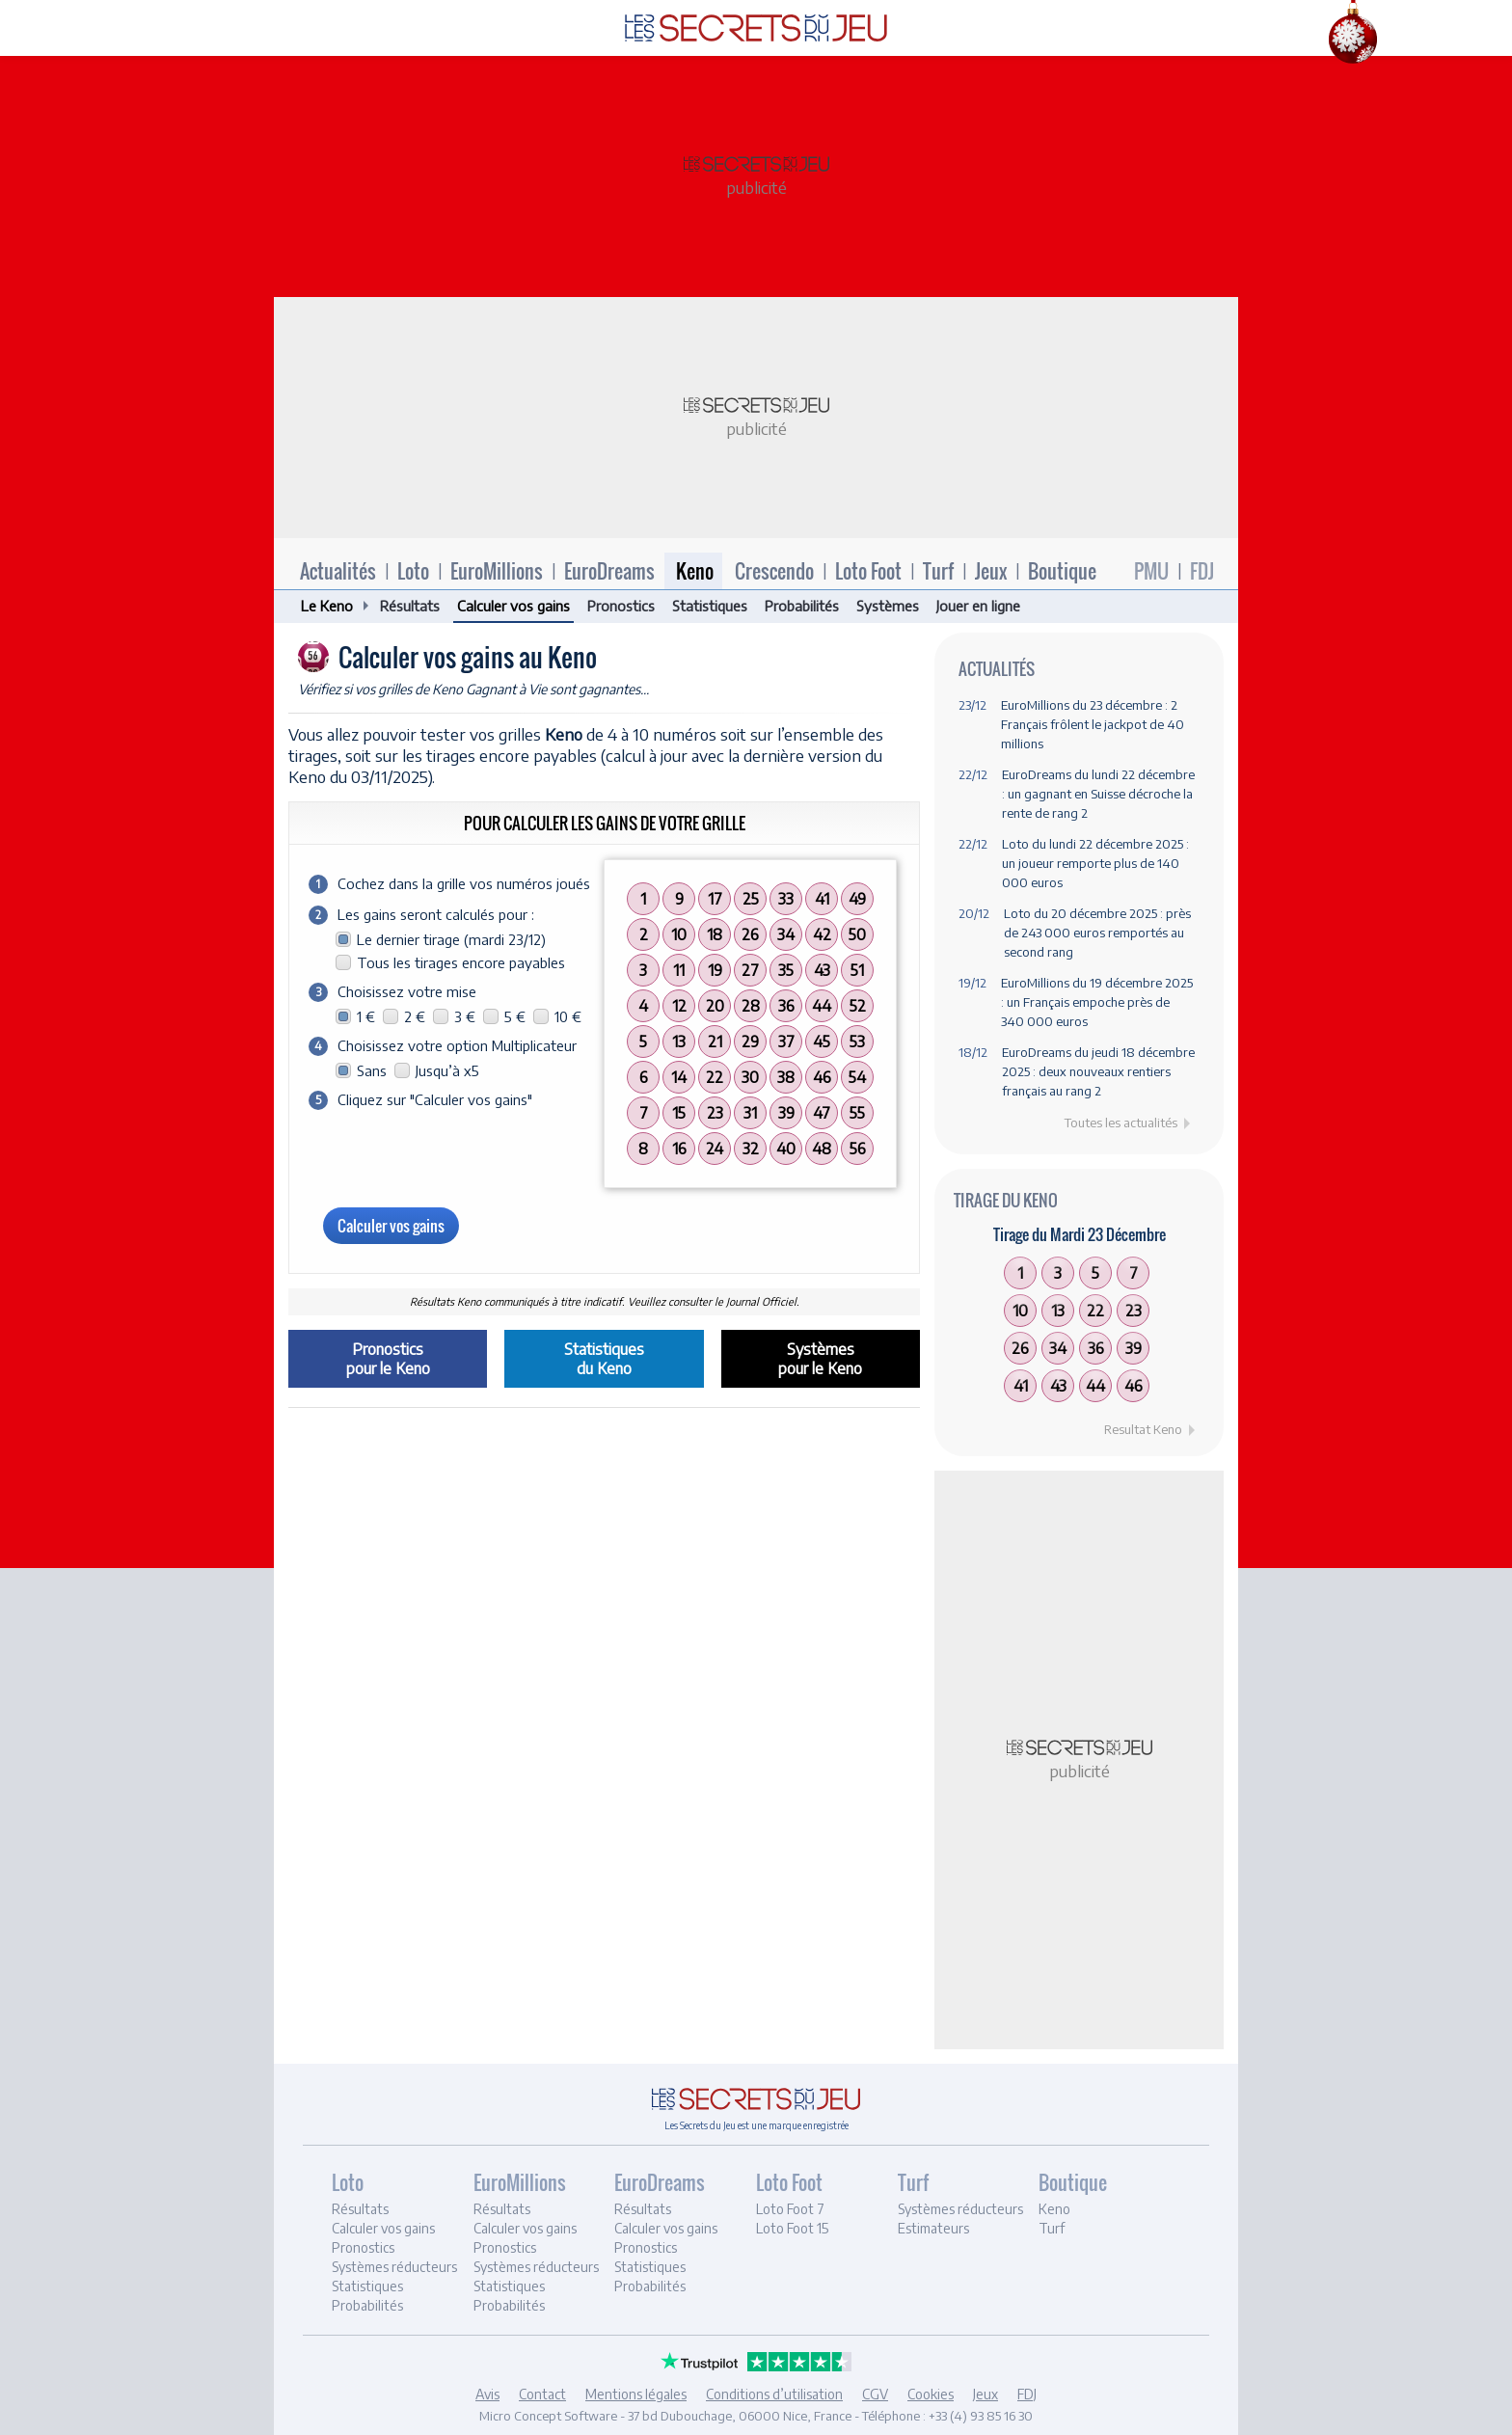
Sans (372, 1070)
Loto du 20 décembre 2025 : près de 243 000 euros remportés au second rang (1097, 933)
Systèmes (887, 605)
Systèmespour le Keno (820, 1358)
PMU (1151, 570)
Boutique (1062, 570)
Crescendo (774, 570)
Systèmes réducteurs (394, 2267)
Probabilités (802, 605)
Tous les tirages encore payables (461, 962)
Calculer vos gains (513, 605)
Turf (938, 570)
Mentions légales (636, 2394)
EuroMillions (496, 570)
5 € (515, 1016)
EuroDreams (609, 570)
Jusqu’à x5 (447, 1070)
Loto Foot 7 (790, 2209)
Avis (487, 2394)
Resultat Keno (1143, 1429)
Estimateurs (933, 2228)
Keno (695, 570)
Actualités (338, 570)
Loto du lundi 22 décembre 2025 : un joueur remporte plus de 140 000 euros (1095, 863)
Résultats (410, 605)
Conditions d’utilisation (774, 2394)
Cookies (930, 2394)
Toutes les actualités (1121, 1122)
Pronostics (621, 605)
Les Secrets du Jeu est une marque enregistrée (756, 2125)
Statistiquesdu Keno (604, 1358)
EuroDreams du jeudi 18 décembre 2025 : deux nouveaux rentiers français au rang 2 (1098, 1071)
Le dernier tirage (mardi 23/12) (451, 939)
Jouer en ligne (978, 605)
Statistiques (709, 605)
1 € (366, 1016)
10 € (567, 1016)
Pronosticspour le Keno (388, 1358)
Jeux (991, 570)
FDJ (1202, 570)
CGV (875, 2394)
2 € (414, 1016)
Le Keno (327, 605)
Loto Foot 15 (792, 2228)
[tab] (400, 2245)
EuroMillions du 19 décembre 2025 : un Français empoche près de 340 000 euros (1098, 1002)
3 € (464, 1016)
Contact (542, 2394)
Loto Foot (868, 570)
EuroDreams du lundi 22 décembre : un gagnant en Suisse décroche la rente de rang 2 (1098, 794)
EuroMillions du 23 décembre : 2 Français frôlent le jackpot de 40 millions (1092, 724)
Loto (413, 570)
